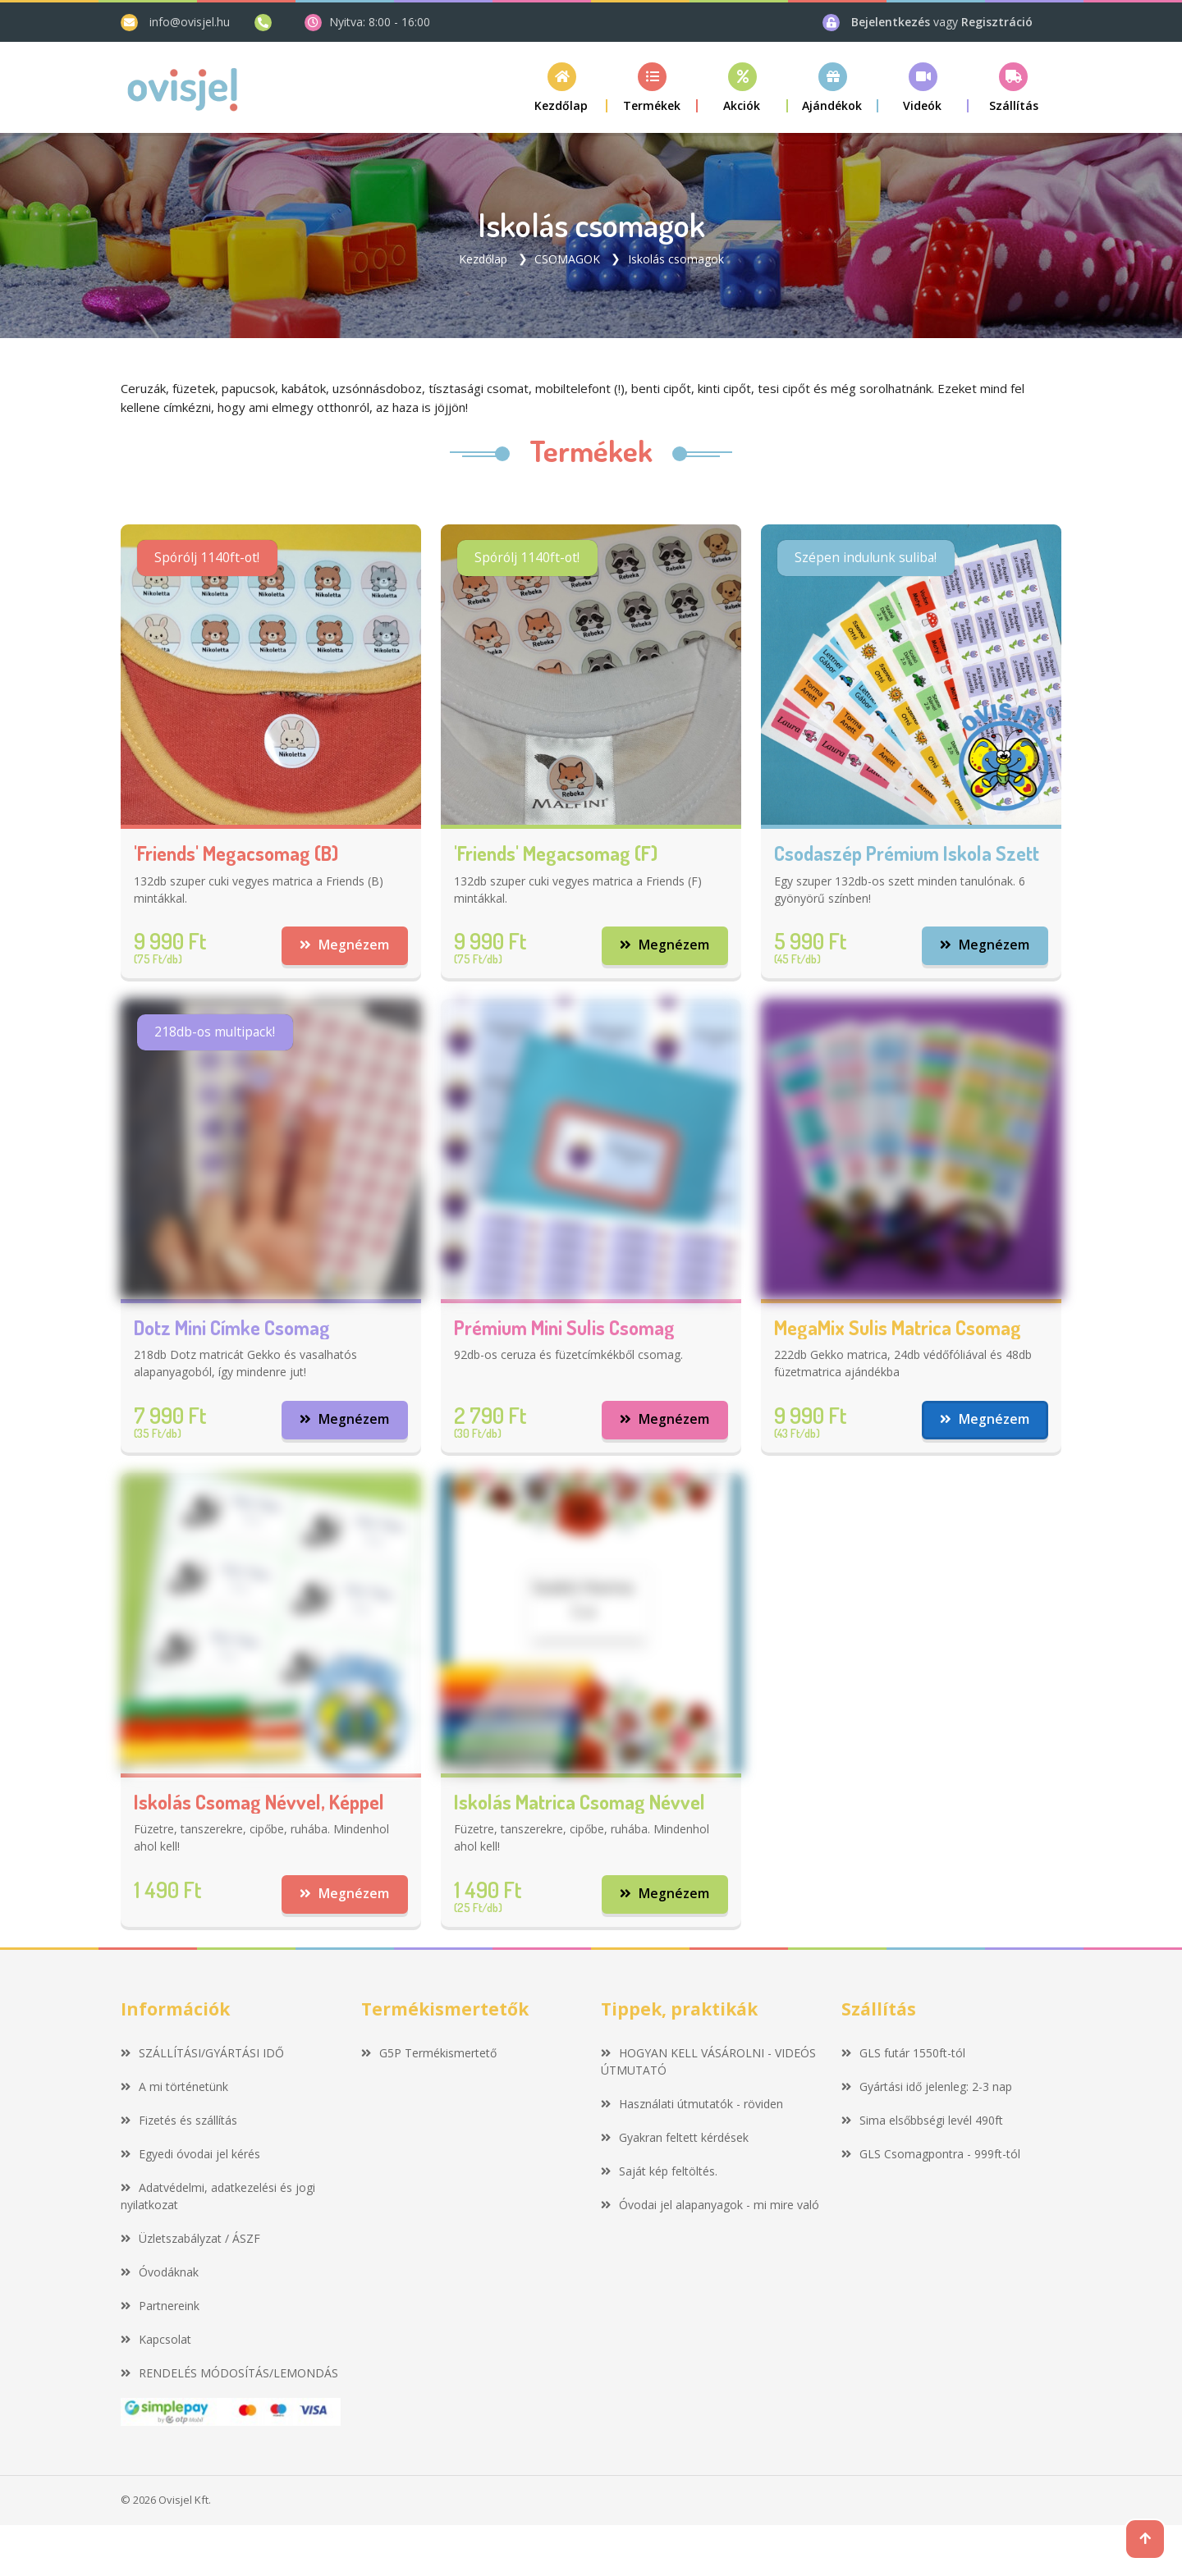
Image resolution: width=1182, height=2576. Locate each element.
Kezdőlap (483, 258)
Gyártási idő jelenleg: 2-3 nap (926, 2088)
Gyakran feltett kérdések (675, 2139)
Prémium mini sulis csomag (564, 1328)
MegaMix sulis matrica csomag (897, 1328)
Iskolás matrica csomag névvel (579, 1803)
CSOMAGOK (567, 258)
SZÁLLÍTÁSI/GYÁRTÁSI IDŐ (202, 2054)
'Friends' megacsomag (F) (555, 853)
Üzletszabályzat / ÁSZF (190, 2240)
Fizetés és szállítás (179, 2122)
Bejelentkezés (892, 22)
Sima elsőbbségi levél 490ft (922, 2122)
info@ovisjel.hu (189, 22)
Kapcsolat (156, 2341)
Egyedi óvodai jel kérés (190, 2155)
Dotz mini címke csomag (232, 1328)
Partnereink (160, 2307)
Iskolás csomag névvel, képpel (259, 1803)
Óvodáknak (160, 2273)
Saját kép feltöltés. (659, 2172)
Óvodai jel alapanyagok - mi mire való (710, 2206)
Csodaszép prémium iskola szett (906, 853)
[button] (652, 87)
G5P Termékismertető (429, 2054)
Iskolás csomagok (676, 258)
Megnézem (344, 945)
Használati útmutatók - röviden (692, 2105)
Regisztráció (997, 22)
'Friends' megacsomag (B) (236, 853)
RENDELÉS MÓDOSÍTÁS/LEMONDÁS (229, 2374)
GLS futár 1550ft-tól (903, 2054)
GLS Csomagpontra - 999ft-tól (930, 2155)
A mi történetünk (174, 2088)
